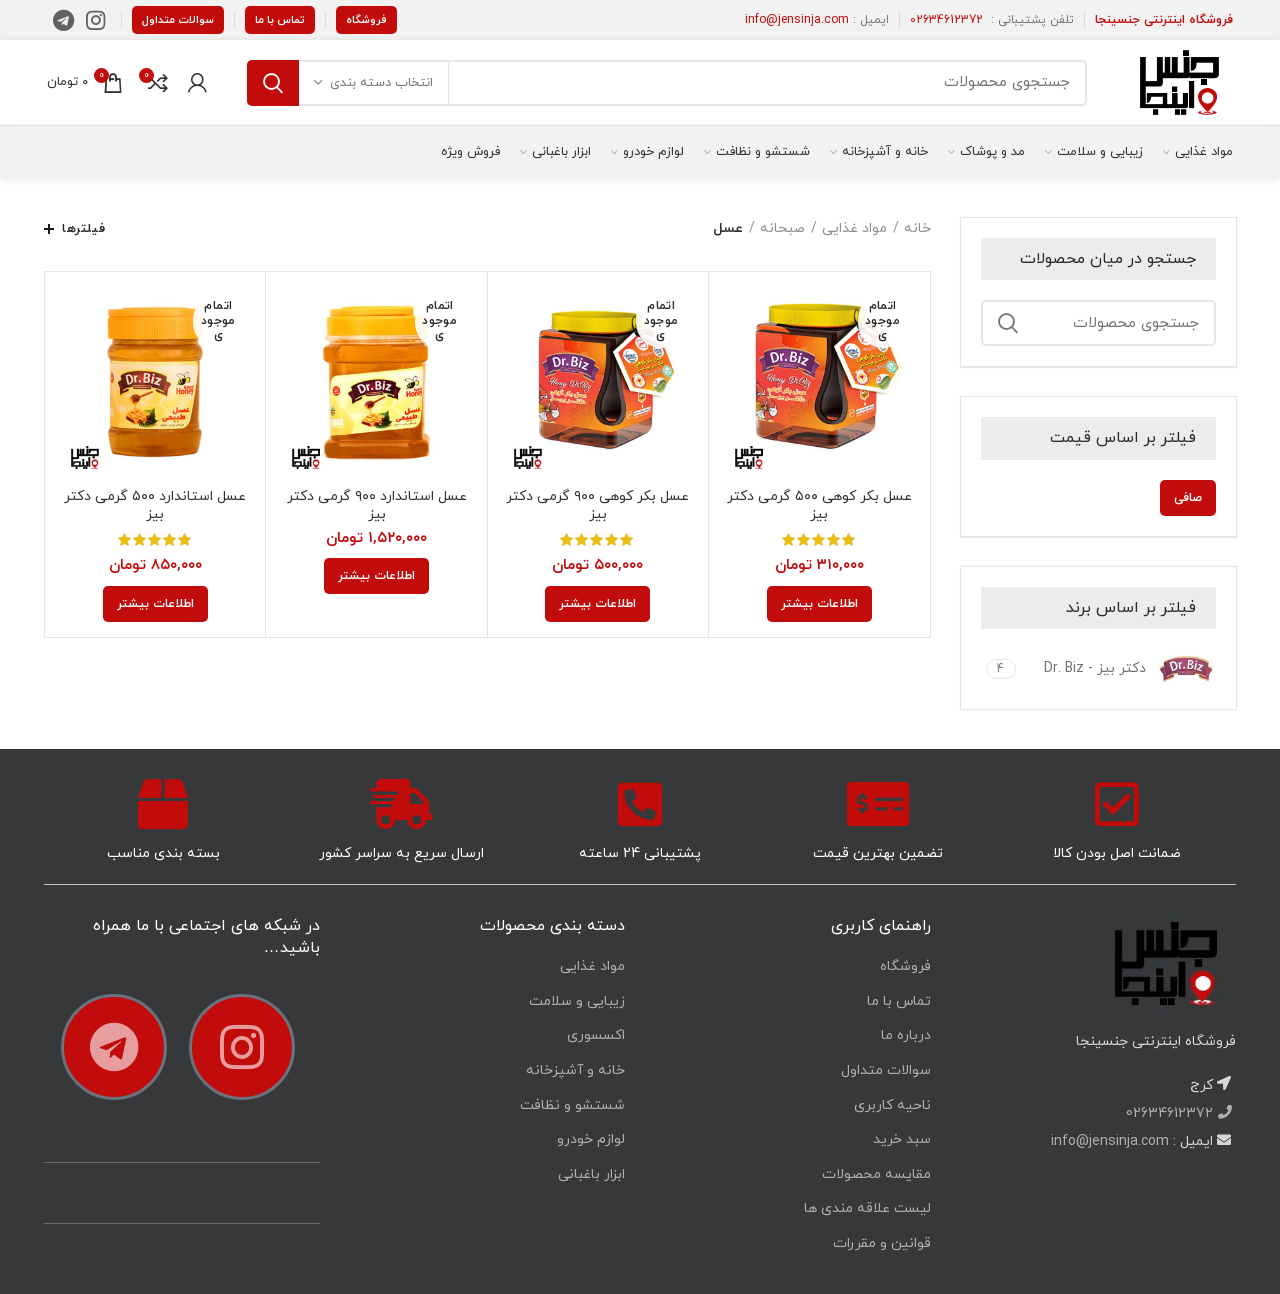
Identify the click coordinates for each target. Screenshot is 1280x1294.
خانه (917, 228)
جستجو (273, 83)
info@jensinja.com (797, 20)
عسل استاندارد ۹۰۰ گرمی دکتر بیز (377, 506)
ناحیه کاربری (892, 1105)
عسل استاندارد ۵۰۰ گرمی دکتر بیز (155, 506)
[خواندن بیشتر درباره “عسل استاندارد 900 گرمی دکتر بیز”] (376, 576)
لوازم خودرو (591, 1139)
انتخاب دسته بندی (381, 83)
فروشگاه (366, 20)
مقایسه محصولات (876, 1174)
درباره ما (906, 1035)
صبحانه (782, 228)
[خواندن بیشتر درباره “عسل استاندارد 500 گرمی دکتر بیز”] (155, 604)
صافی (1188, 498)
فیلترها (83, 229)
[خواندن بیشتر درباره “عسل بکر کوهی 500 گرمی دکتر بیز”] (819, 604)
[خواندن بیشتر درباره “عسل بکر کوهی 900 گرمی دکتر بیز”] (597, 604)
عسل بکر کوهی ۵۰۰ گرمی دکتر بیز (819, 506)
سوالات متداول (178, 20)
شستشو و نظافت (572, 1105)
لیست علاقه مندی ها (867, 1208)
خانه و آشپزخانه (575, 1070)
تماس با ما (280, 20)
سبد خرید (902, 1139)
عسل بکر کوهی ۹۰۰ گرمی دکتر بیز (597, 506)
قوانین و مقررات (882, 1243)
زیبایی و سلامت (577, 1001)
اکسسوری (596, 1035)
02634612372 (946, 20)
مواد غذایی (854, 228)
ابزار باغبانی (591, 1174)
